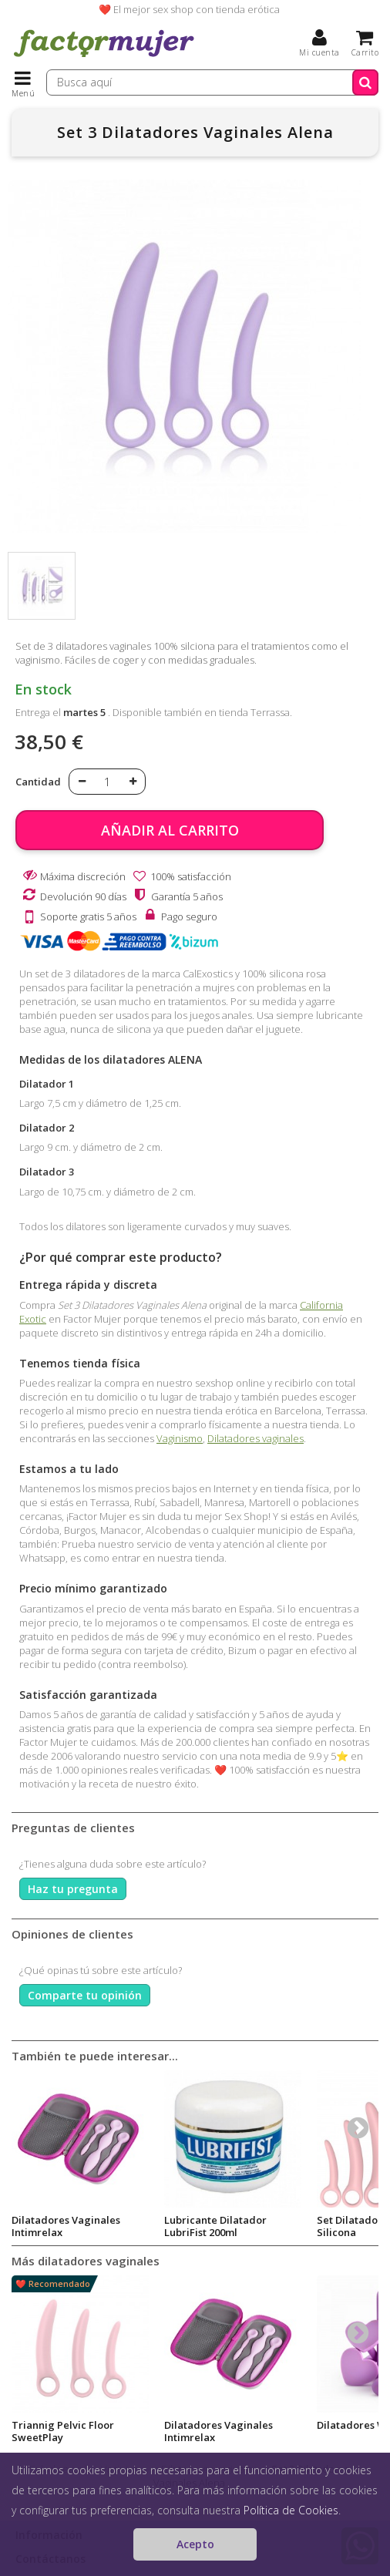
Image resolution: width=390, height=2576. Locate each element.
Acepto (195, 2544)
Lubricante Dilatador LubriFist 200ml (215, 2226)
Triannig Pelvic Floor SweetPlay (63, 2431)
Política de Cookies (291, 2510)
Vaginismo (179, 1438)
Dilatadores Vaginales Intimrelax (66, 2226)
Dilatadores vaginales (255, 1438)
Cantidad (38, 782)
